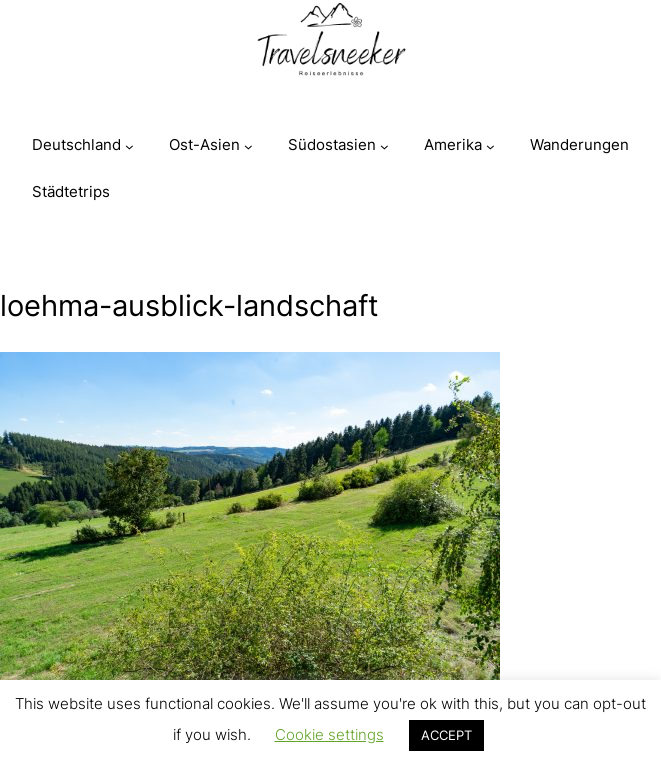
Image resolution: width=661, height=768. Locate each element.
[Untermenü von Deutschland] (129, 146)
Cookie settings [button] (329, 734)
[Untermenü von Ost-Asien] (248, 146)
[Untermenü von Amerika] (490, 146)
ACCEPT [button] (446, 735)
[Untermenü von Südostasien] (384, 146)
